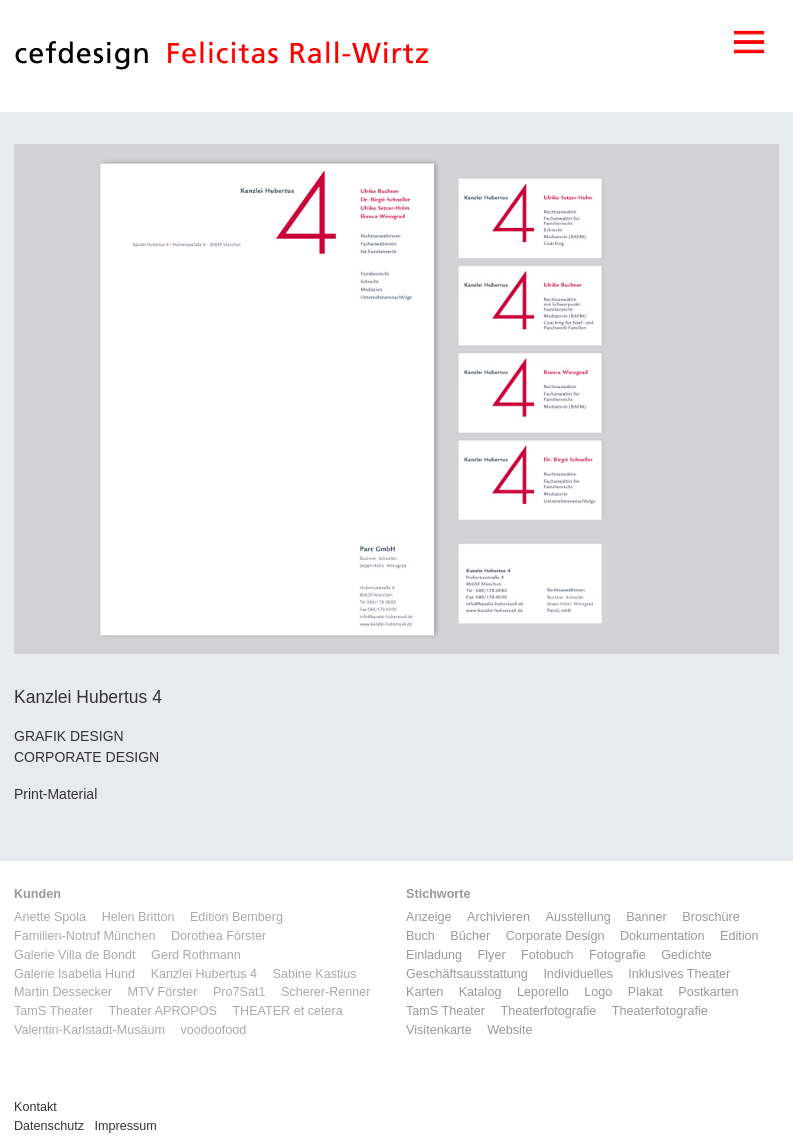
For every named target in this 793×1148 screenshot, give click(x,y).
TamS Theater (53, 1011)
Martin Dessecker (63, 992)
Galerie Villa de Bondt (75, 955)
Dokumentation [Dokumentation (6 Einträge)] (662, 936)
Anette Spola (50, 917)
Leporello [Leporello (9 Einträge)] (543, 992)
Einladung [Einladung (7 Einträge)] (434, 955)
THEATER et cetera (287, 1011)
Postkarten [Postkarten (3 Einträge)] (708, 992)
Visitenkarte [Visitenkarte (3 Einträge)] (439, 1030)
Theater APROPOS (162, 1011)
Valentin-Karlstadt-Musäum (89, 1030)
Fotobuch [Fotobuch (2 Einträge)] (547, 955)
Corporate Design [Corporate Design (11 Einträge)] (555, 936)
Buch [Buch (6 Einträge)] (420, 936)
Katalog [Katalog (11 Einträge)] (480, 992)
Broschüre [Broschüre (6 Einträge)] (710, 917)
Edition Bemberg (236, 917)
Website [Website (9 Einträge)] (509, 1030)
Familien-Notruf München (84, 936)
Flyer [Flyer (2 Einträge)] (492, 955)
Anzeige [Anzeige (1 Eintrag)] (429, 917)
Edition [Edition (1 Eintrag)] (739, 936)
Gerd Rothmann (196, 955)
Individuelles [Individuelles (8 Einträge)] (577, 974)
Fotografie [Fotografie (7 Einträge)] (617, 955)
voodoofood (213, 1030)
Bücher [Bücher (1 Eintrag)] (470, 936)
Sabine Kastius (315, 974)
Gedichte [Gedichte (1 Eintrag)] (686, 955)
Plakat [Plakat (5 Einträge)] (645, 992)
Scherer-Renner (326, 992)
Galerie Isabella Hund (74, 974)
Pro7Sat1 (239, 992)
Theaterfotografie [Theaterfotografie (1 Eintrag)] (548, 1011)
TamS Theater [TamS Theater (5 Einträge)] (445, 1011)
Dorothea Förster (218, 936)
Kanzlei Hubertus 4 (204, 974)
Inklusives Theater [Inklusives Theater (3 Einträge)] (679, 974)
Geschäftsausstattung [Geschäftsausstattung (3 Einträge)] (467, 974)
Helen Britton (138, 917)
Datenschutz (49, 1126)
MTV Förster (162, 992)
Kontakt (35, 1107)
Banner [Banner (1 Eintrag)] (646, 917)
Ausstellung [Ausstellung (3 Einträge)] (578, 917)
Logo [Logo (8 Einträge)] (598, 992)
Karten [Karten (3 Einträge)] (424, 992)
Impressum (126, 1126)
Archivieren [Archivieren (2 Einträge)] (498, 917)
